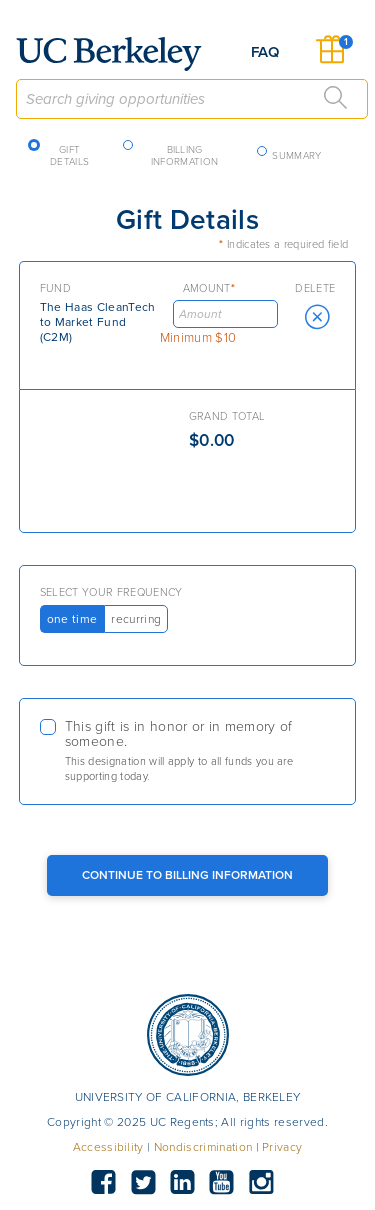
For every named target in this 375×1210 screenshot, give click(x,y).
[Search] (336, 98)
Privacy (282, 1147)
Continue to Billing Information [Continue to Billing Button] (187, 875)
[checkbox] (188, 751)
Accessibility (108, 1147)
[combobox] (192, 99)
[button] (317, 317)
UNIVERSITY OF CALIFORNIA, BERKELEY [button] (188, 1097)
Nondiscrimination (203, 1147)
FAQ (265, 52)
